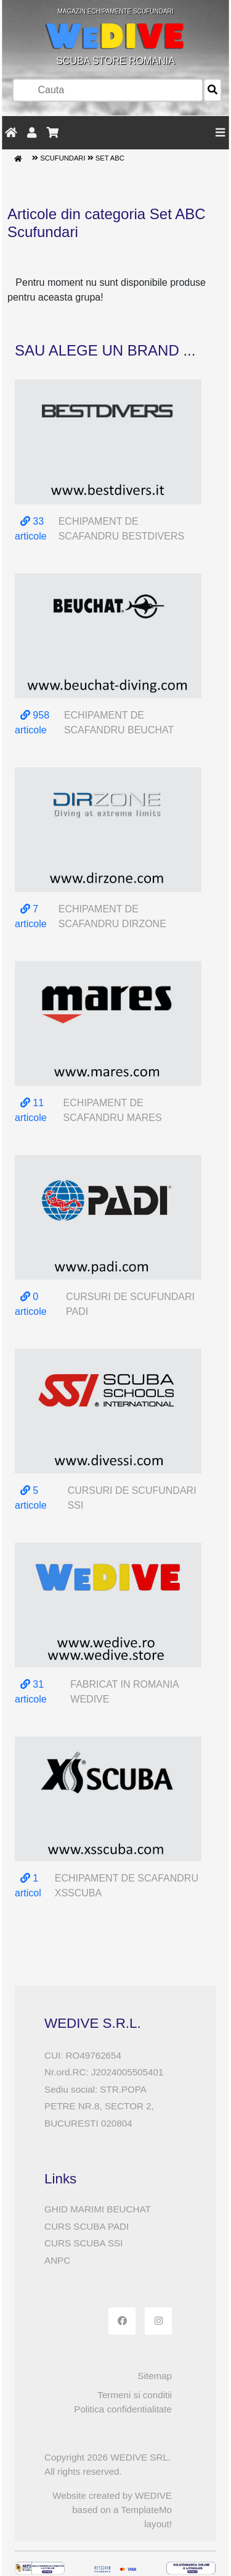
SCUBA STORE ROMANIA (116, 37)
